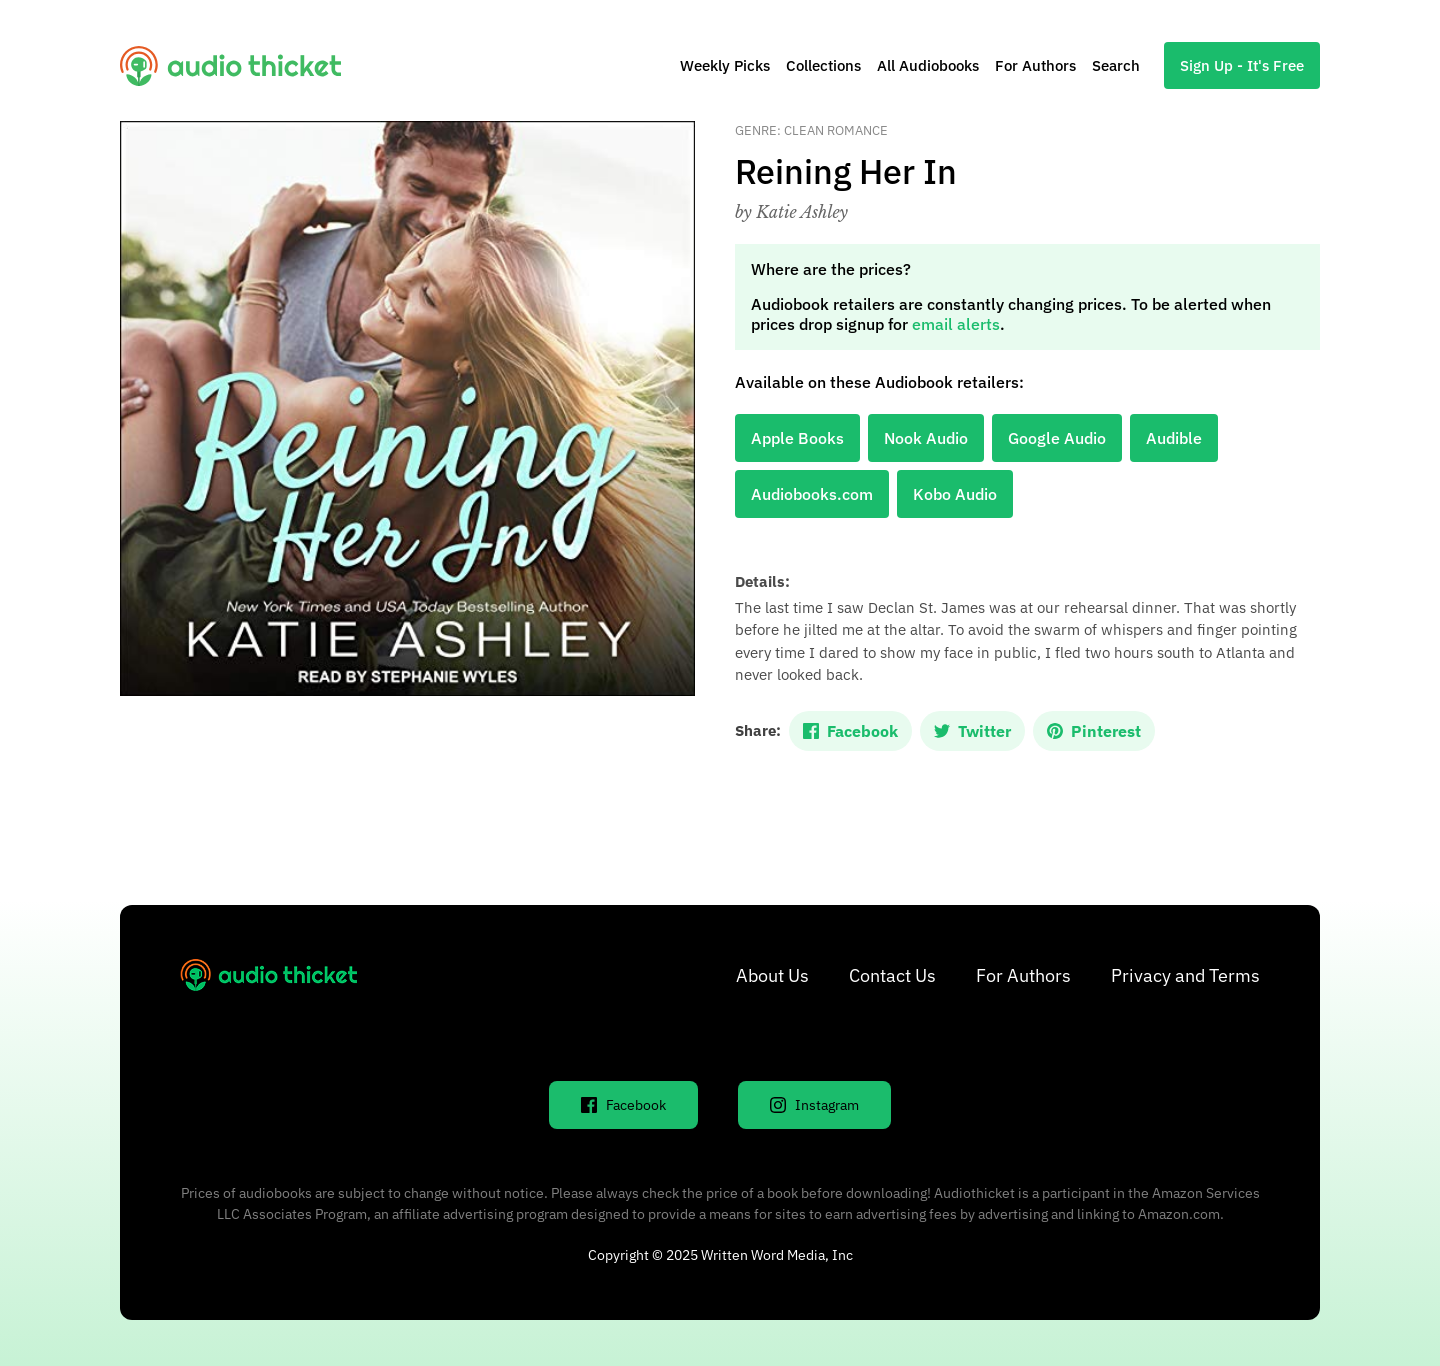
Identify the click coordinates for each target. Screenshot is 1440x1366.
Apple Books (797, 438)
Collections (823, 65)
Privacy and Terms (1185, 975)
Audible (1174, 438)
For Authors (1035, 65)
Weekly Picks (725, 65)
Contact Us (892, 975)
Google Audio (1057, 438)
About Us (772, 975)
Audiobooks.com (812, 494)
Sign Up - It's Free (1242, 65)
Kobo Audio (955, 494)
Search (1116, 65)
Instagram (814, 1105)
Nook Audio (926, 438)
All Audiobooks (928, 65)
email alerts (956, 324)
